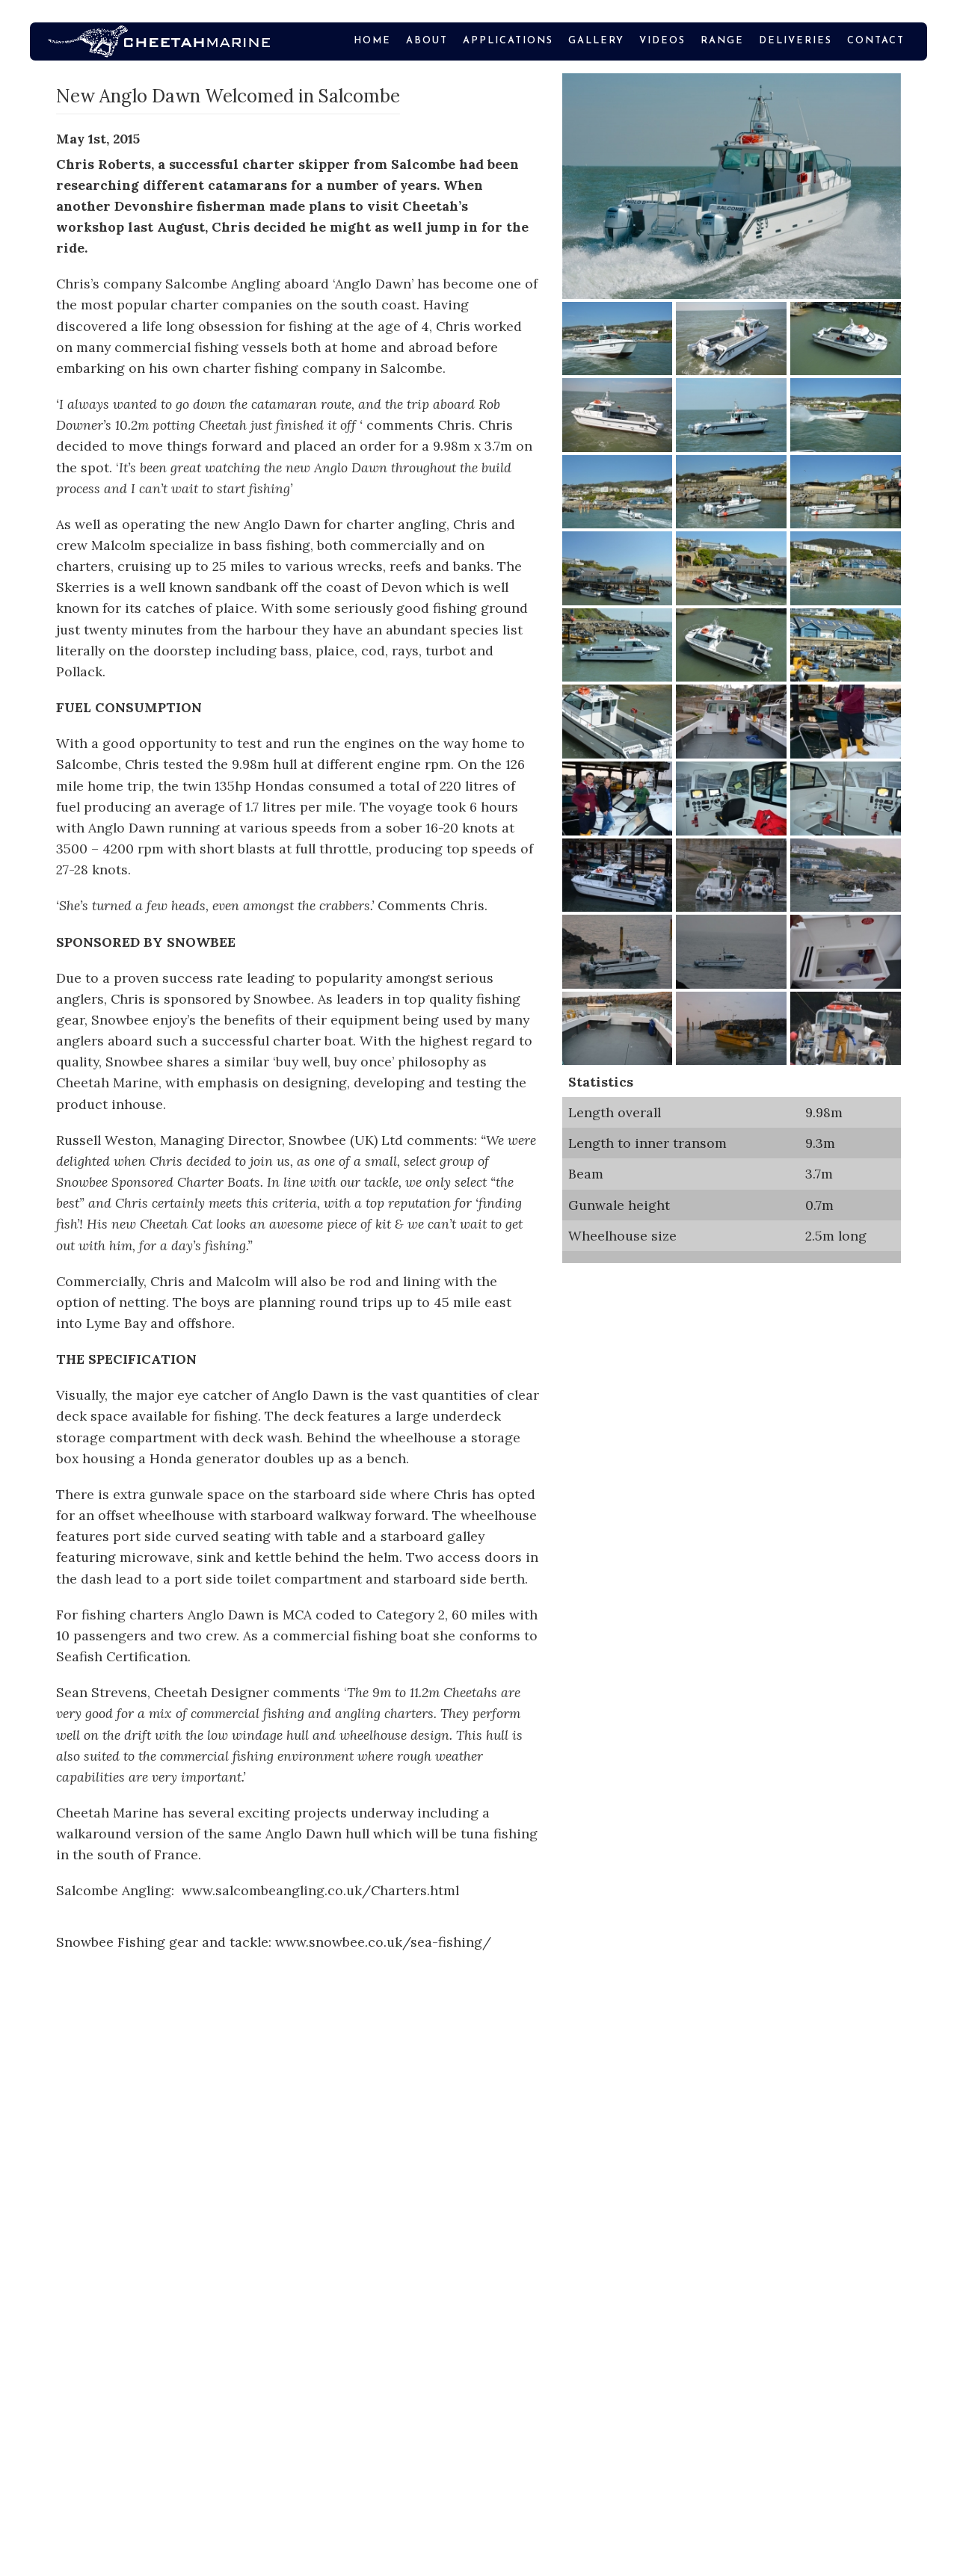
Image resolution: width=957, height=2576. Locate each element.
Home (372, 41)
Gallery (596, 41)
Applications (508, 41)
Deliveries (795, 41)
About (427, 41)
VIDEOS (662, 41)
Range (722, 41)
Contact (876, 41)
